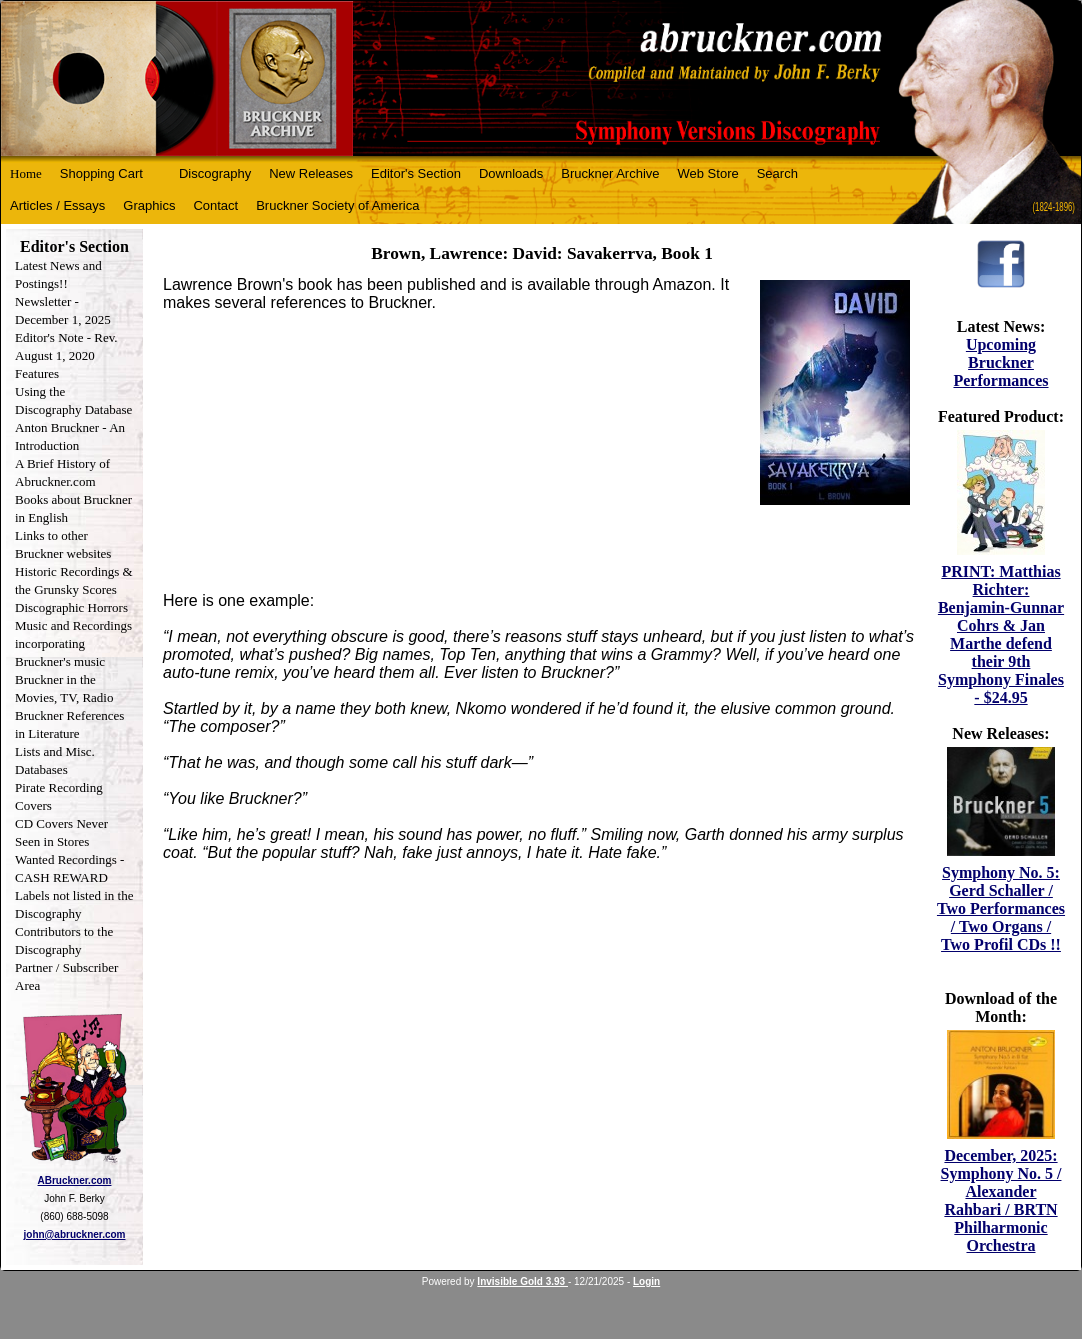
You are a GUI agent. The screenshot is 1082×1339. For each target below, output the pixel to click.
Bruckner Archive (610, 173)
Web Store (708, 173)
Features (37, 373)
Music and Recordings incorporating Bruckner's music (73, 643)
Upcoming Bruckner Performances (1000, 362)
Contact (215, 205)
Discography (215, 173)
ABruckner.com (75, 1180)
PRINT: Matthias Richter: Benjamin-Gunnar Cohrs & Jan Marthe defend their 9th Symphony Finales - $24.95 (1001, 634)
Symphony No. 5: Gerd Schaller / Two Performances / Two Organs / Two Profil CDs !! (1001, 908)
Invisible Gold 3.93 (522, 1281)
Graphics (149, 205)
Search (777, 173)
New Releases (311, 173)
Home (26, 173)
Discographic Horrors (71, 607)
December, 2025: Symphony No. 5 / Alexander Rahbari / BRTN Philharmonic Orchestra (1001, 1200)
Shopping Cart (101, 173)
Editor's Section (416, 173)
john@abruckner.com (75, 1234)
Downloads (511, 173)
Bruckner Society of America (337, 205)
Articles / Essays (57, 205)
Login (646, 1281)
